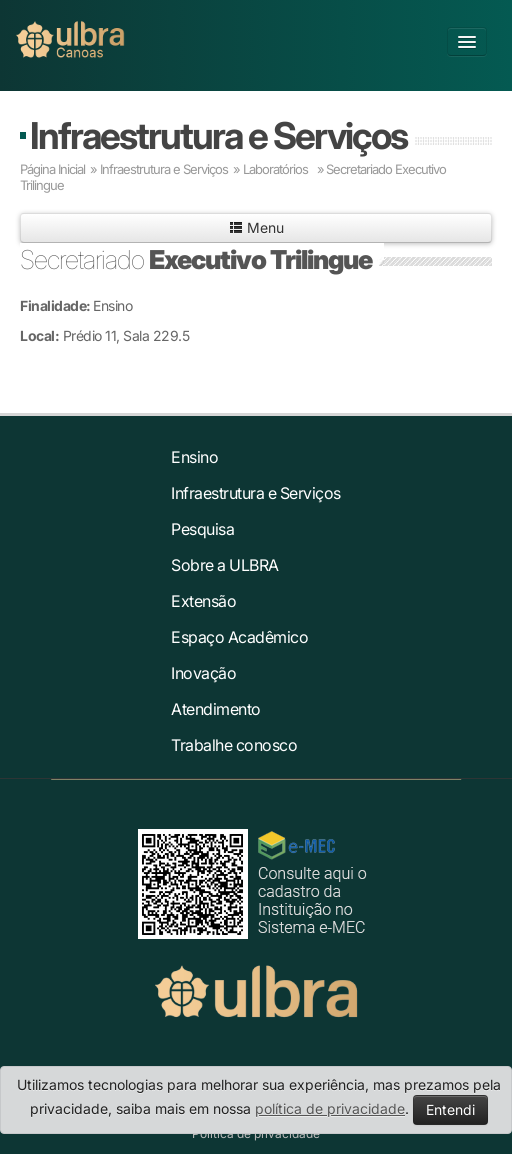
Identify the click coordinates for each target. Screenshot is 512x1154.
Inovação (203, 673)
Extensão (203, 601)
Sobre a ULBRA (225, 565)
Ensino (194, 457)
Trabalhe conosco (234, 745)
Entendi (450, 1109)
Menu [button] (256, 227)
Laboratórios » (283, 169)
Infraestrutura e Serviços (218, 135)
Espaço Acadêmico (239, 637)
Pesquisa (202, 529)
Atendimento (216, 709)
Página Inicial (52, 169)
